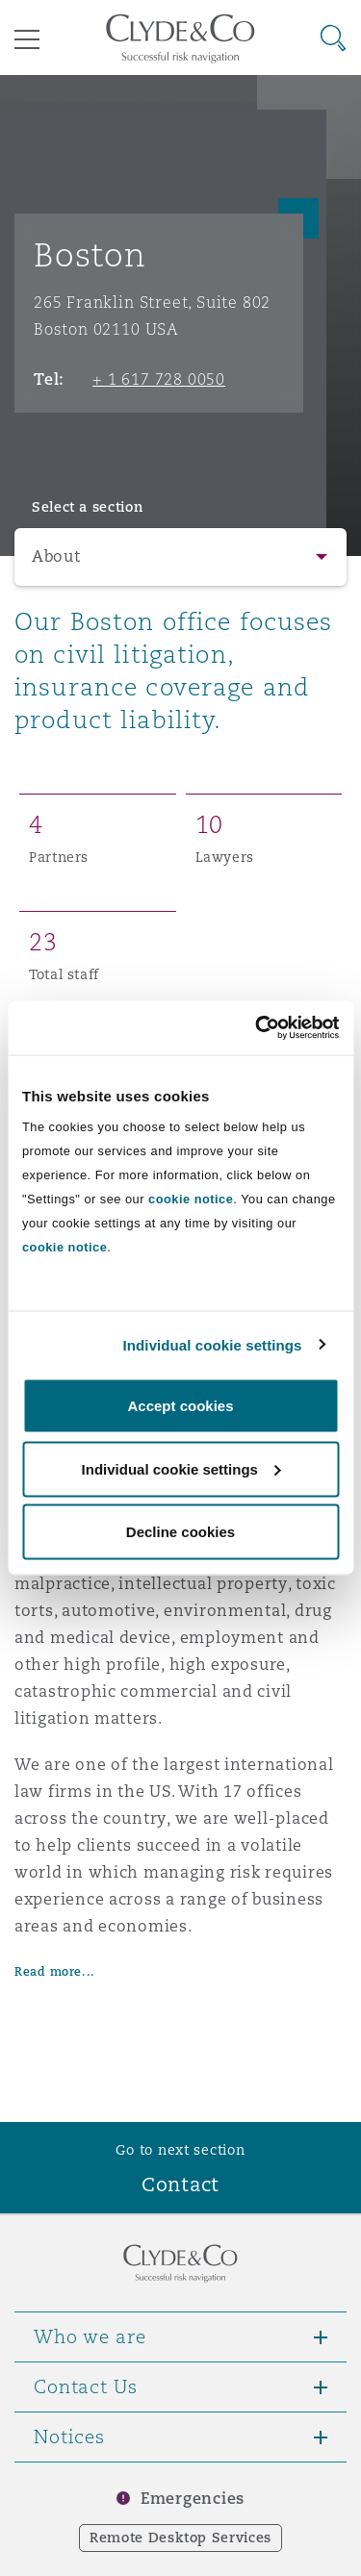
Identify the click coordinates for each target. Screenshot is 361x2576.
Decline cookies (180, 1532)
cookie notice (190, 1199)
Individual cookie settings (212, 1344)
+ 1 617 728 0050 (158, 379)
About (56, 556)
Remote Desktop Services (180, 2537)
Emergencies (193, 2498)
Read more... (54, 1971)
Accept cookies (180, 1406)
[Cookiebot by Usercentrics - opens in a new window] (257, 1028)
